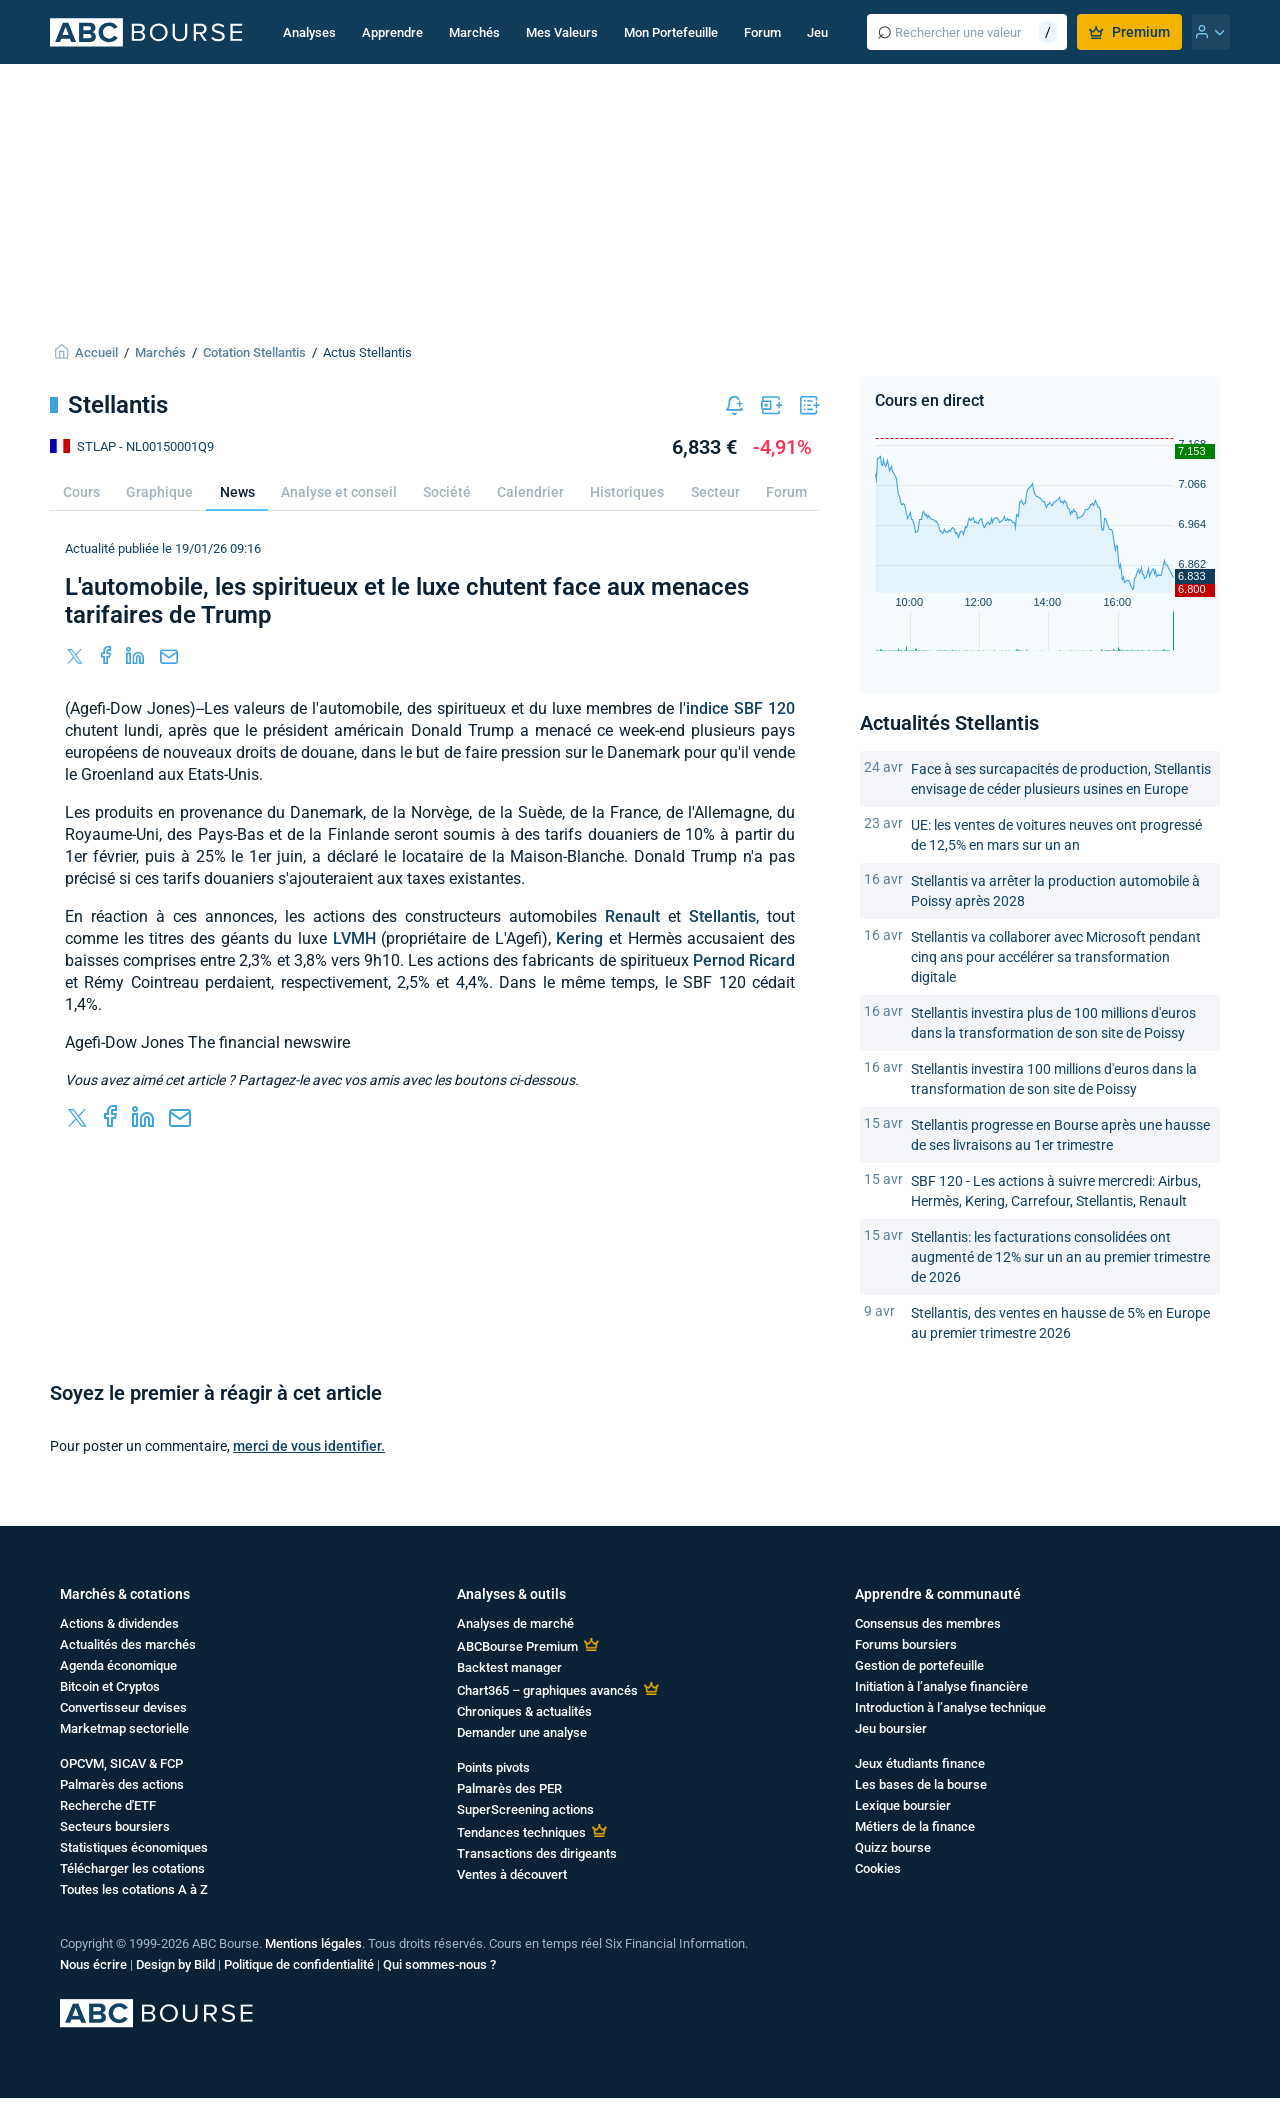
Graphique (159, 492)
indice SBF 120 (740, 708)
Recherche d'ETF (108, 1805)
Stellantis (722, 916)
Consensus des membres (928, 1623)
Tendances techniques (521, 1832)
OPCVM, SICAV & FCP (121, 1763)
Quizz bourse (893, 1847)
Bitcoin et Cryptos (110, 1686)
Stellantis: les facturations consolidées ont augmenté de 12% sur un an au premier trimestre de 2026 (1060, 1257)
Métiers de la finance (915, 1826)
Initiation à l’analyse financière (941, 1686)
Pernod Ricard (744, 960)
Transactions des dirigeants (537, 1853)
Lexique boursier (903, 1805)
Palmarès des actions (122, 1784)
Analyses (309, 32)
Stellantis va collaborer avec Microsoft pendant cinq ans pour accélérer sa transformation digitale (1056, 957)
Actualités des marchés (128, 1644)
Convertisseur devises (123, 1707)
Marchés (474, 32)
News (237, 492)
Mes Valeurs (562, 32)
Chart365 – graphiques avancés (547, 1690)
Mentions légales (313, 1943)
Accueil (96, 352)
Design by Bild (175, 1964)
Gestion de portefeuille (919, 1665)
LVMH (354, 938)
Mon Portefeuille (671, 32)
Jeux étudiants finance (920, 1763)
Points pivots (493, 1767)
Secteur (715, 492)
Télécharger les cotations (132, 1868)
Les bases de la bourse (921, 1784)
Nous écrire (93, 1964)
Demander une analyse (522, 1732)
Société (447, 492)
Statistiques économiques (134, 1847)
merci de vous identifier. (309, 1446)
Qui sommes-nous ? (439, 1964)
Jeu (817, 32)
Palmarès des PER (509, 1788)
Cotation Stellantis (254, 352)
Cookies (878, 1868)
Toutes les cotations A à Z (134, 1889)
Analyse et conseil (339, 492)
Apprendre (392, 32)
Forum (762, 32)
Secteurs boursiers (115, 1826)
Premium (1129, 32)
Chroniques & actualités (524, 1711)
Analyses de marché (515, 1623)
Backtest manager (509, 1667)
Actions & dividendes (119, 1623)
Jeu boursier (891, 1728)
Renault (632, 916)
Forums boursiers (906, 1644)
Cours (81, 492)
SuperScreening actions (525, 1809)
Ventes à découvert (512, 1874)
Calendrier (530, 492)
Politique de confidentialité (299, 1964)
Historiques (627, 492)
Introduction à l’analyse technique (950, 1707)
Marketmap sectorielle (124, 1728)
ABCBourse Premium (517, 1646)
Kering (579, 938)
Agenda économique (118, 1665)
